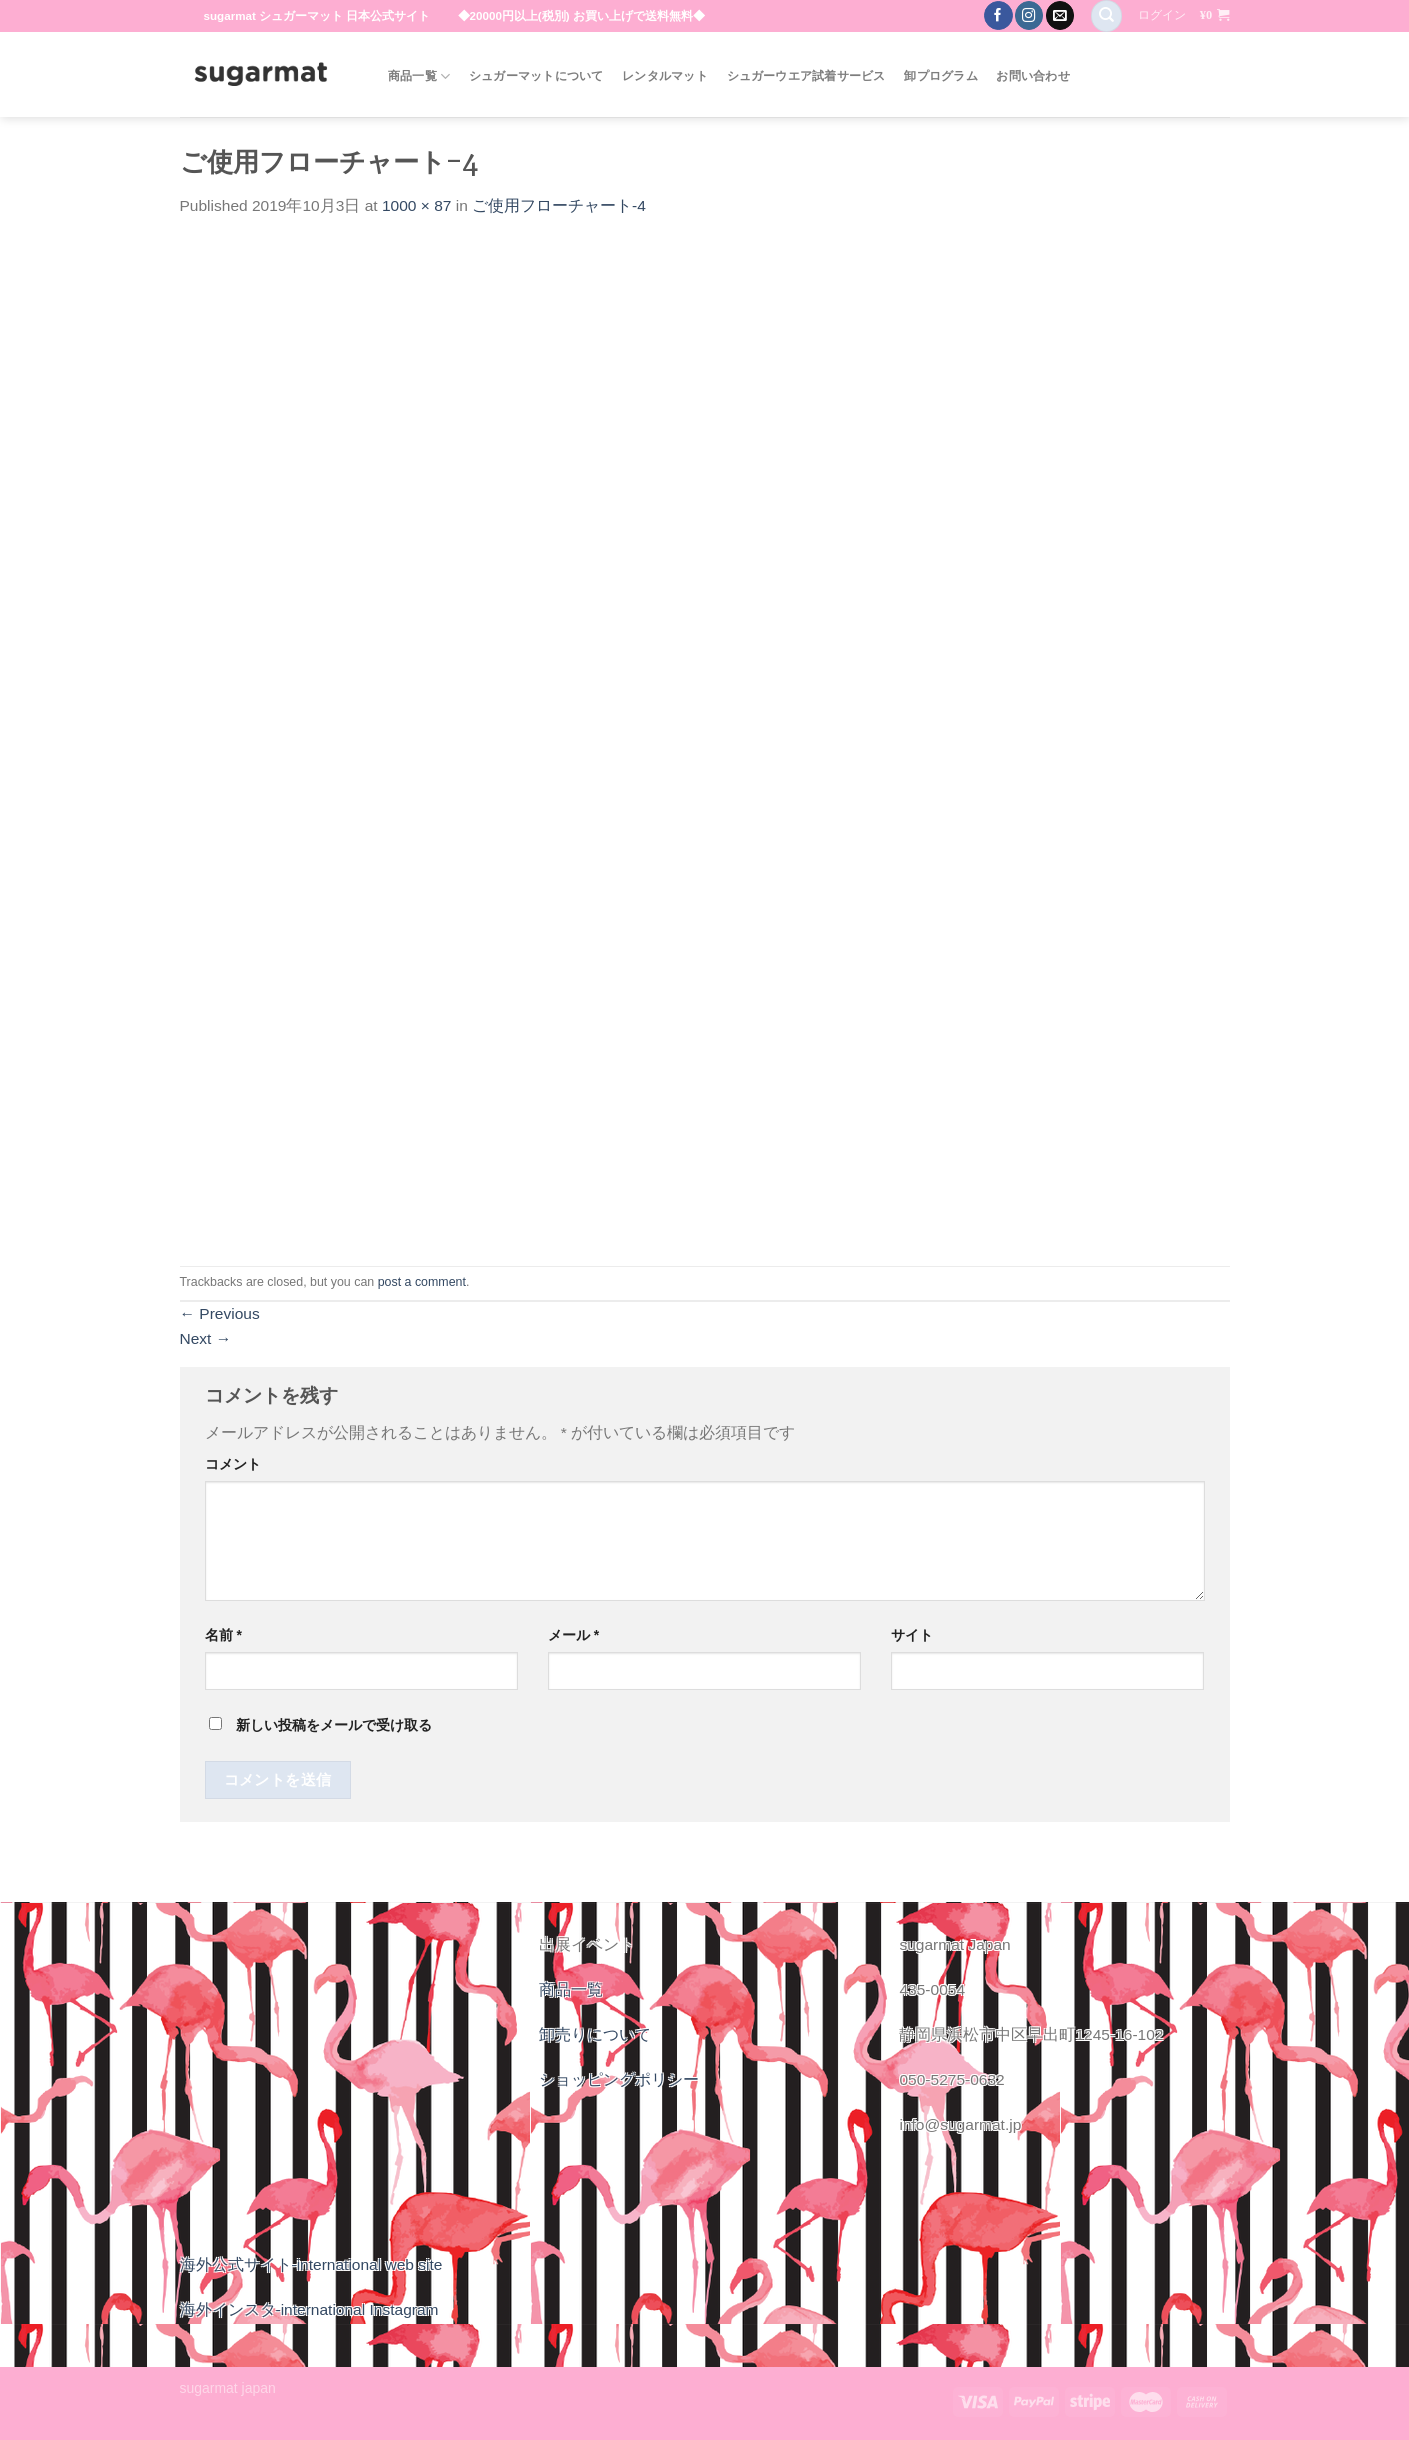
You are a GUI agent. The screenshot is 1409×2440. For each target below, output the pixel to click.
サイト (912, 1635)
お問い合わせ (1033, 76)
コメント (233, 1464)
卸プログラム (941, 76)
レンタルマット (665, 76)
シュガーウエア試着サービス (806, 76)
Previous (220, 1313)
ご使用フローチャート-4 (559, 205)
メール (573, 1635)
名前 (223, 1635)
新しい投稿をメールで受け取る (334, 1725)
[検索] (1106, 16)
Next (206, 1338)
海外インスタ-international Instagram (309, 2309)
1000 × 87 (416, 205)
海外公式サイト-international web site (311, 2264)
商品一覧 (419, 76)
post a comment (422, 1282)
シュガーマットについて (536, 76)
